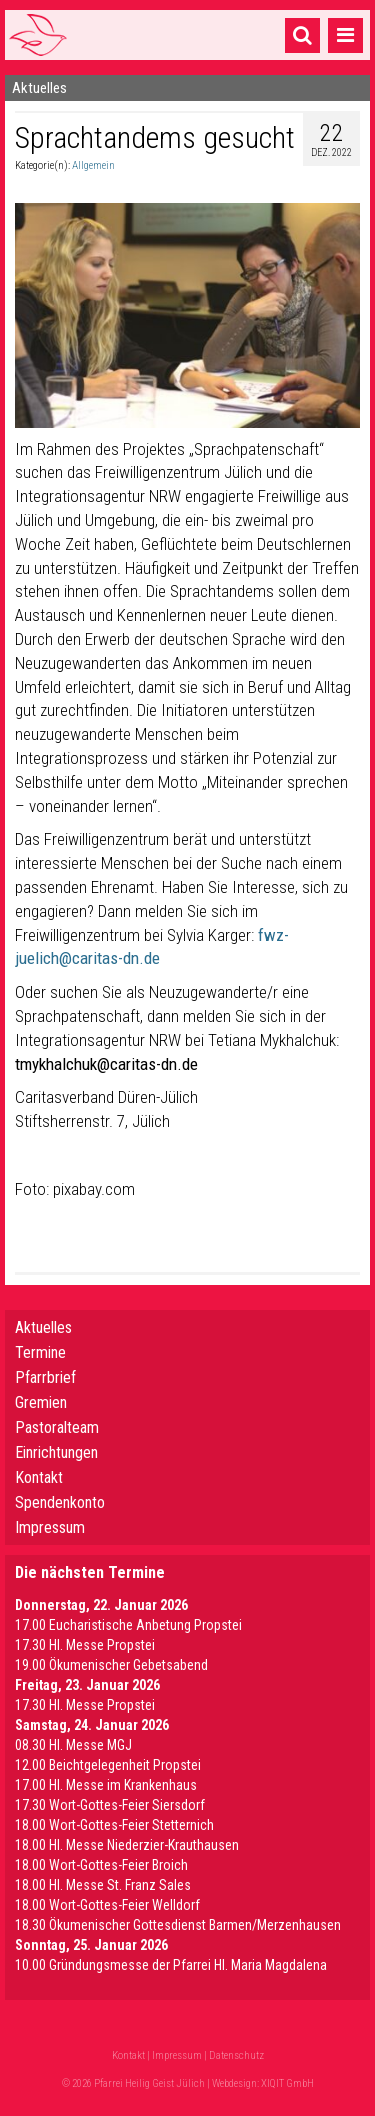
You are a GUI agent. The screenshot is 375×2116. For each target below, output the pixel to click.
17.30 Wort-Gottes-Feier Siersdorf (110, 1805)
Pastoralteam (57, 1427)
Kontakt (39, 1477)
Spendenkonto (60, 1502)
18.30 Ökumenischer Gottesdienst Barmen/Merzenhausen (178, 1925)
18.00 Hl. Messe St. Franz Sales (103, 1885)
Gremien (41, 1402)
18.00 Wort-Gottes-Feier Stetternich (114, 1825)
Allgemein (93, 165)
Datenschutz (236, 2055)
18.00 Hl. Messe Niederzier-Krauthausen (127, 1845)
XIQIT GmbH (287, 2083)
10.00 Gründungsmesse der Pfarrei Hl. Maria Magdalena (171, 1965)
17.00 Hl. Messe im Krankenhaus (106, 1785)
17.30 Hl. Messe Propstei (85, 1645)
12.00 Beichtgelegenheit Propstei (108, 1765)
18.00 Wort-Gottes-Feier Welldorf (107, 1905)
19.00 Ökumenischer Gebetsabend (111, 1665)
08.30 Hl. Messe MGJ (73, 1745)
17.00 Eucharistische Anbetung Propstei (128, 1625)
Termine (40, 1352)
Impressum (50, 1527)
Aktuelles (43, 1327)
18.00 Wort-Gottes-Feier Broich (101, 1865)
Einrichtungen (56, 1452)
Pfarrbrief (45, 1377)
